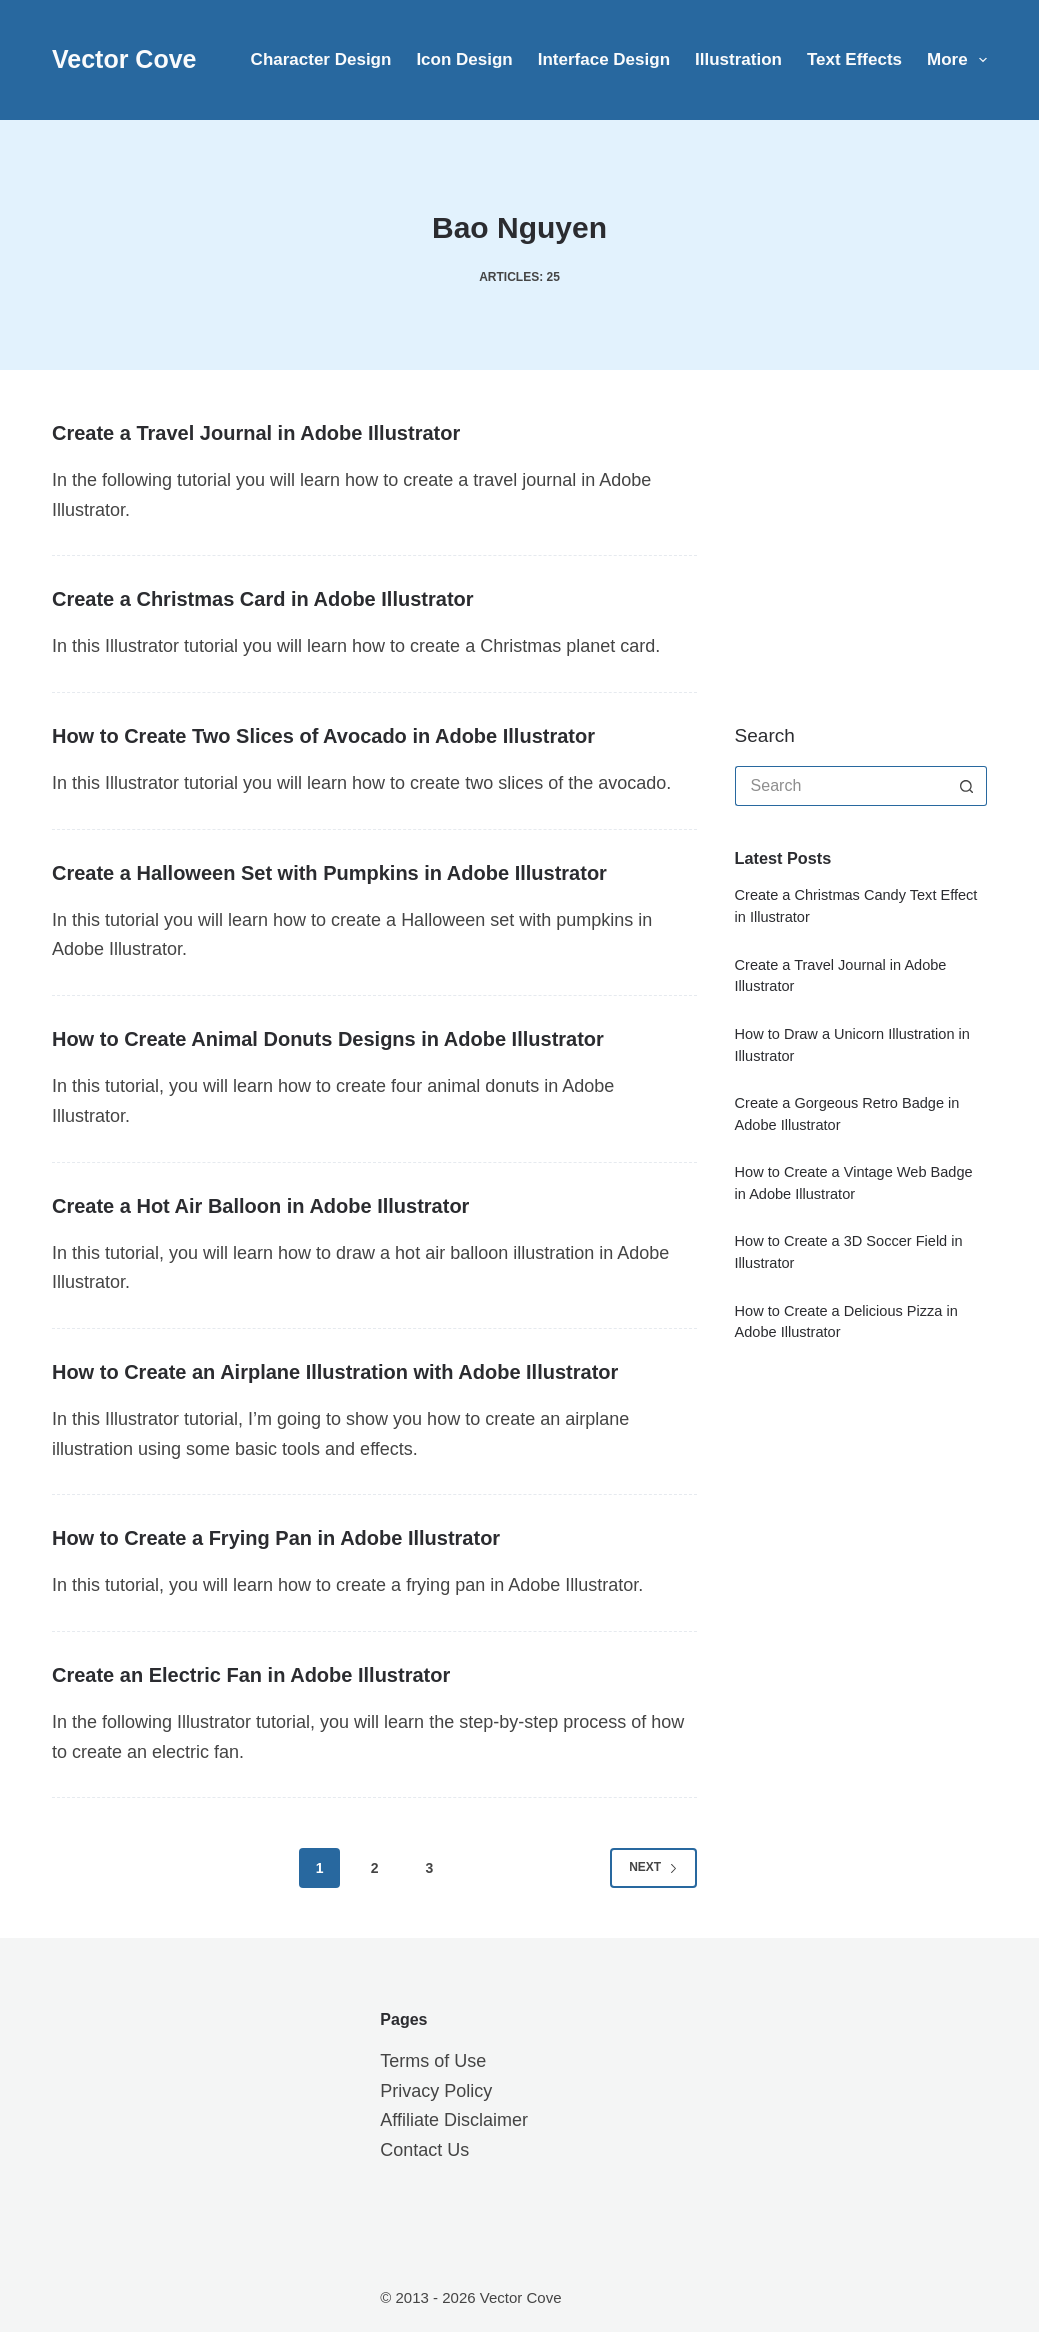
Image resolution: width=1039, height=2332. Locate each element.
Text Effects (854, 59)
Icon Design (464, 59)
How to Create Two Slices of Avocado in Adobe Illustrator (323, 736)
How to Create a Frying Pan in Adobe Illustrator (276, 1538)
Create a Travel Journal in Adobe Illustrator (256, 433)
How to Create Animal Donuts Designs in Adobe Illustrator (328, 1039)
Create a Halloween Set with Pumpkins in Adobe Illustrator (329, 873)
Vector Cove (124, 59)
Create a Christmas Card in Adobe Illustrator (263, 599)
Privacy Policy (436, 2091)
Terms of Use (433, 2061)
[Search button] (967, 786)
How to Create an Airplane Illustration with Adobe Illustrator (335, 1372)
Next (653, 1867)
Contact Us (424, 2150)
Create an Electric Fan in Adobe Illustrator (251, 1675)
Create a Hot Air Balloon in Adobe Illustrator (260, 1206)
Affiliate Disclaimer (454, 2120)
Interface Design (604, 59)
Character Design (321, 59)
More (957, 60)
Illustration (738, 59)
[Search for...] (841, 786)
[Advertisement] (885, 545)
